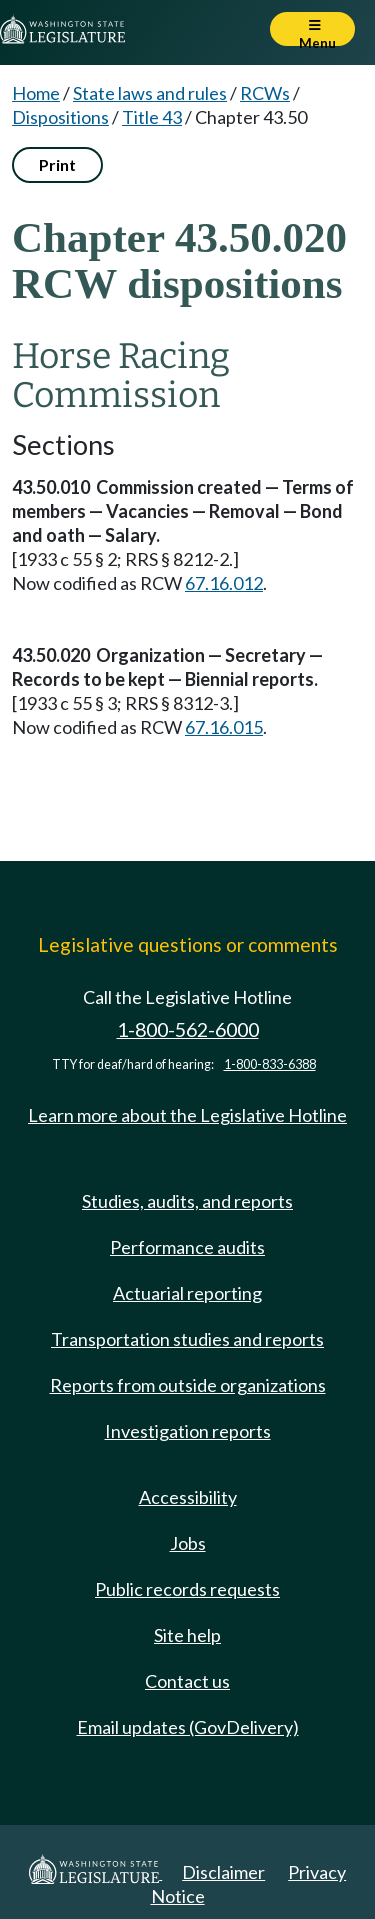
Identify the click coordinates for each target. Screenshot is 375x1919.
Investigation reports (188, 1431)
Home (36, 93)
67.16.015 (224, 727)
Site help (187, 1635)
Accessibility (188, 1497)
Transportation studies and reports (187, 1339)
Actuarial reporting (187, 1293)
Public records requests (187, 1589)
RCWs (265, 93)
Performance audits (187, 1247)
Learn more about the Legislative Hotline (187, 1115)
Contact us (187, 1681)
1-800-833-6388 (270, 1064)
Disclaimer (223, 1872)
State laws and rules (150, 93)
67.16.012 (224, 583)
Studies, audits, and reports (187, 1201)
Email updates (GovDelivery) (188, 1727)
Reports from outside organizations (188, 1385)
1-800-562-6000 (188, 1029)
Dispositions (60, 117)
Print (57, 164)
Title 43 (152, 117)
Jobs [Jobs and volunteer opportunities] (188, 1543)
